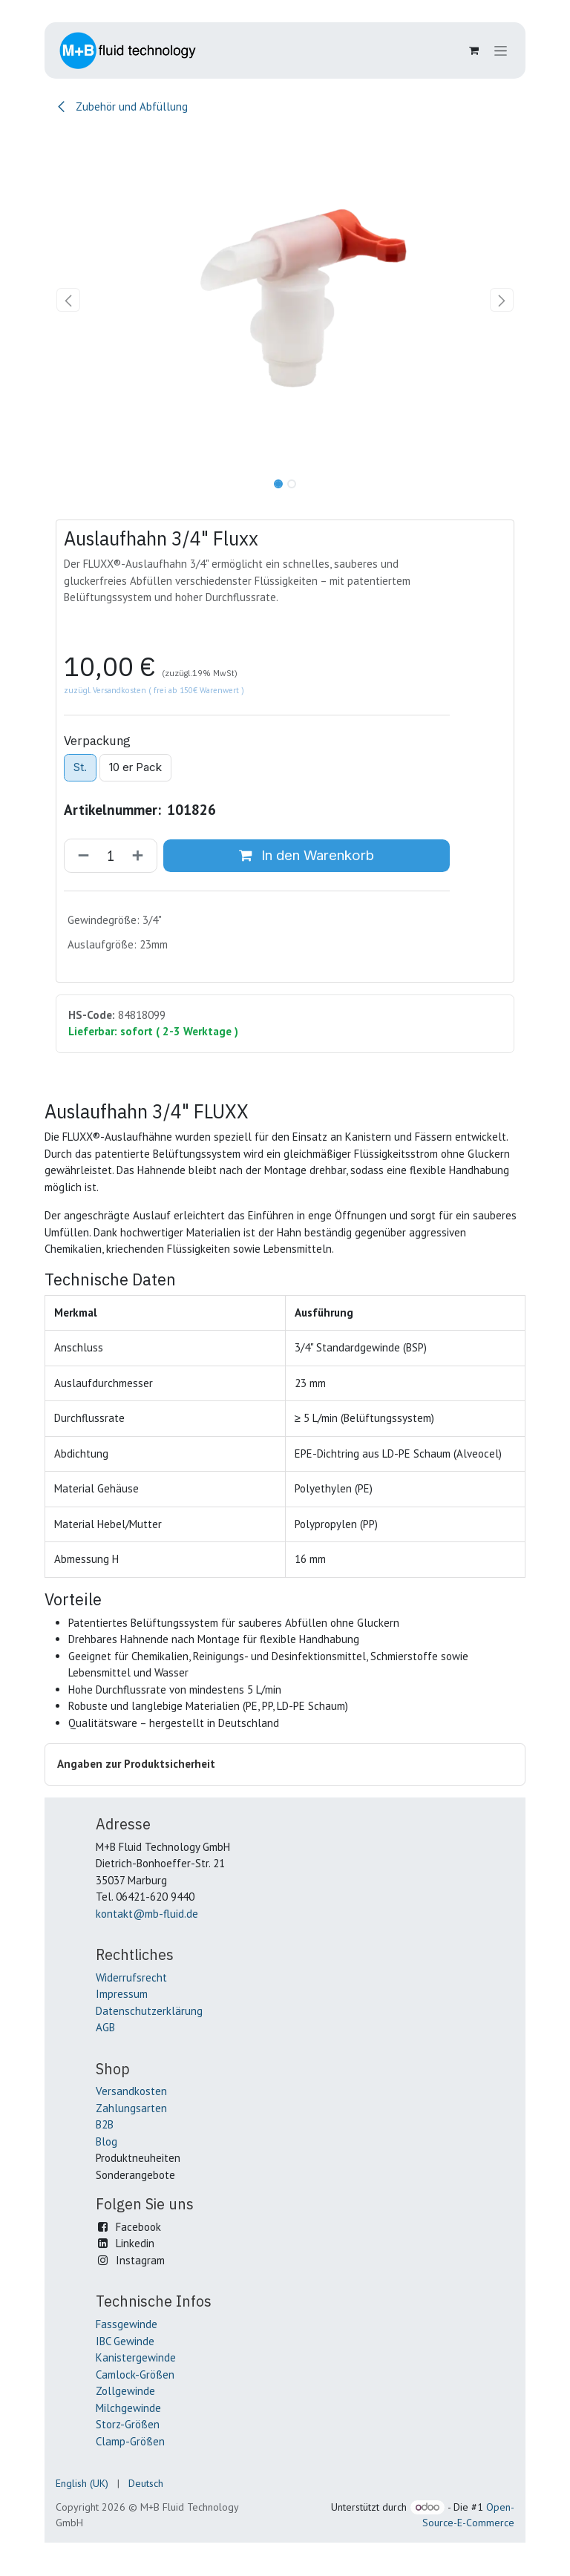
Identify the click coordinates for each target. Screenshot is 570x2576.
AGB (105, 2027)
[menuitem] (82, 2484)
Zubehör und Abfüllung (122, 106)
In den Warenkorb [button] (306, 854)
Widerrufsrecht (131, 1977)
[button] (69, 300)
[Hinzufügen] (141, 855)
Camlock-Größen (135, 2374)
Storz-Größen (128, 2424)
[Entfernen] (80, 855)
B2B (105, 2124)
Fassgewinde (126, 2324)
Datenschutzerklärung (149, 2011)
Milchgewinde (128, 2408)
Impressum (122, 1994)
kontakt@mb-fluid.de (147, 1914)
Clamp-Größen (130, 2441)
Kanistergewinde (136, 2357)
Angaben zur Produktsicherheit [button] (136, 1764)
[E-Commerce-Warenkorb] (473, 50)
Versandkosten (131, 2091)
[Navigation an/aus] (500, 50)
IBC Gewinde (125, 2341)
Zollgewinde (125, 2391)
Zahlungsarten (131, 2108)
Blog (106, 2141)
